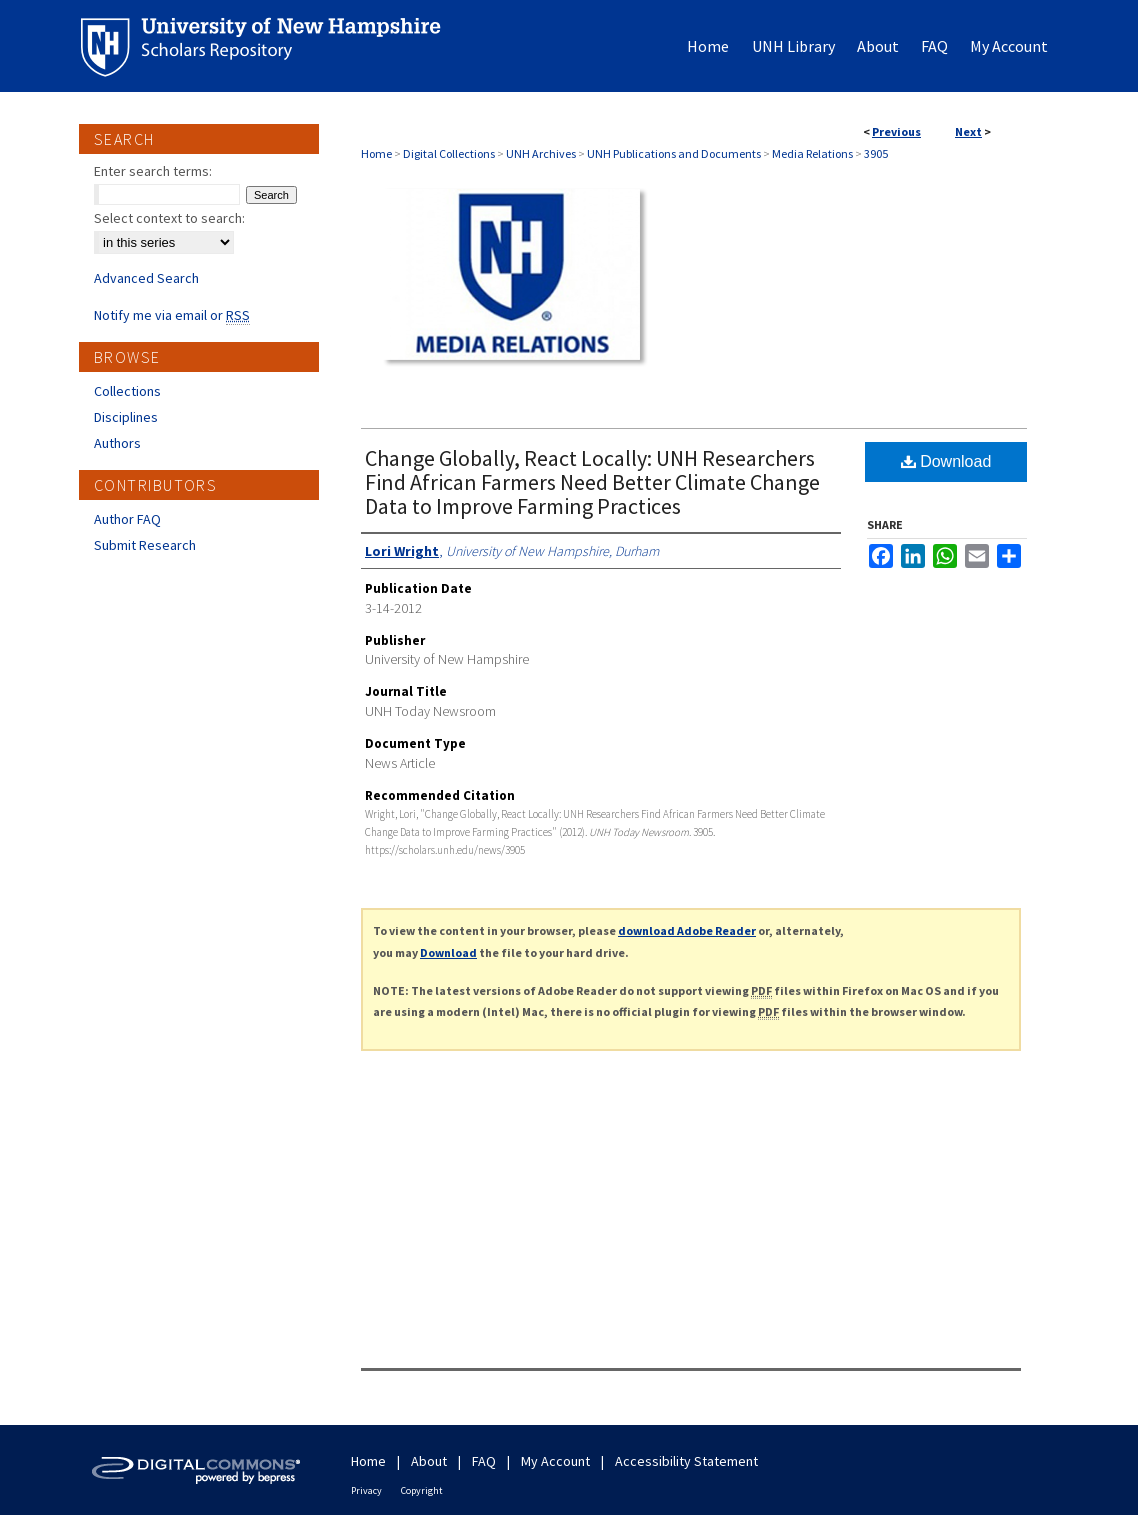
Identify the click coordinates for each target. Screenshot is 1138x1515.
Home (376, 153)
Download (946, 461)
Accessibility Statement (686, 1461)
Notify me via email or (172, 315)
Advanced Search (146, 278)
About (429, 1461)
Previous (896, 131)
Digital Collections (449, 153)
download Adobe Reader (687, 930)
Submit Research (145, 545)
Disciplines (126, 417)
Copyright (422, 1490)
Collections (127, 391)
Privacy (366, 1490)
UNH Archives (541, 153)
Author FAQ (127, 519)
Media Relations (812, 153)
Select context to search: (169, 218)
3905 (876, 153)
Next (968, 131)
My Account (555, 1461)
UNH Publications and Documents (674, 153)
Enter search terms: (153, 171)
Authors (117, 443)
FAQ (484, 1461)
